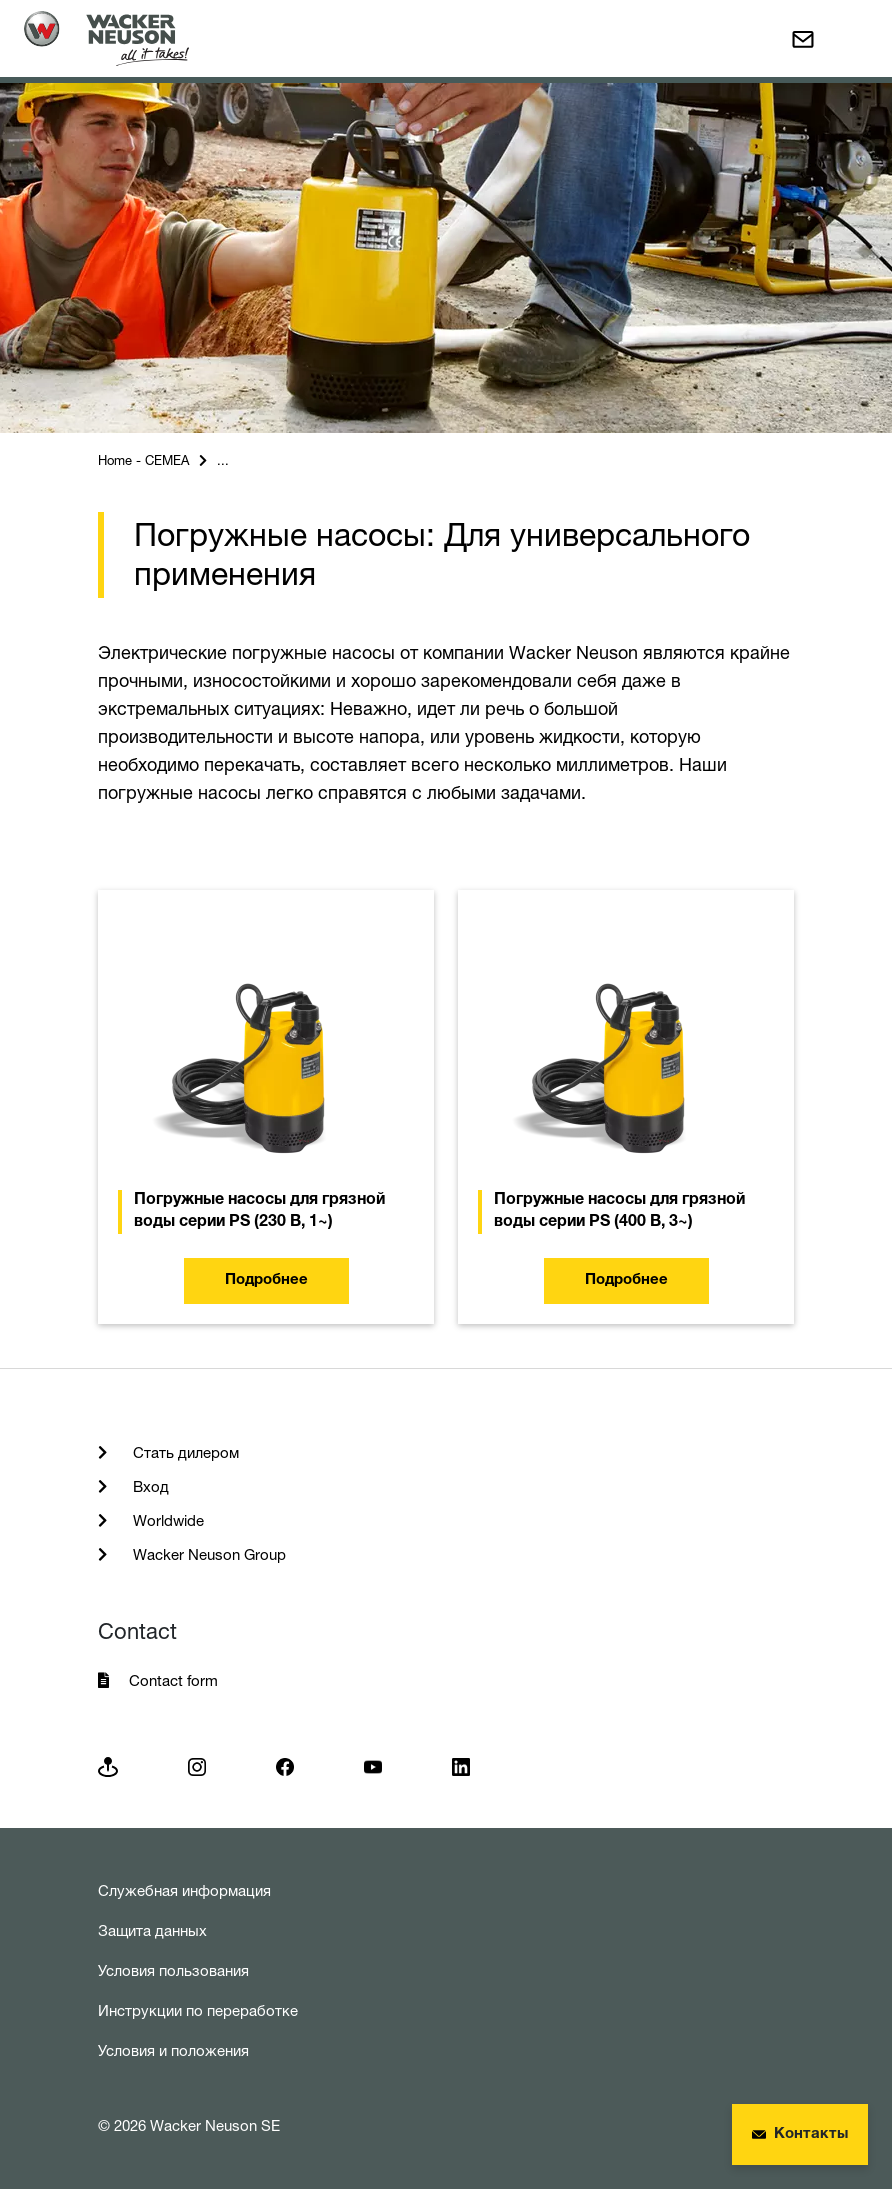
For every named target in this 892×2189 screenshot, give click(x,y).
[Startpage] (106, 38)
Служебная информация (184, 1890)
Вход (149, 1486)
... (223, 460)
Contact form (173, 1680)
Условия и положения (173, 2050)
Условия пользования (173, 1970)
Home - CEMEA (143, 460)
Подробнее (266, 1280)
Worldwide (166, 1520)
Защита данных (152, 1930)
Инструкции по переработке (198, 2010)
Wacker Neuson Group (207, 1554)
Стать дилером (184, 1452)
